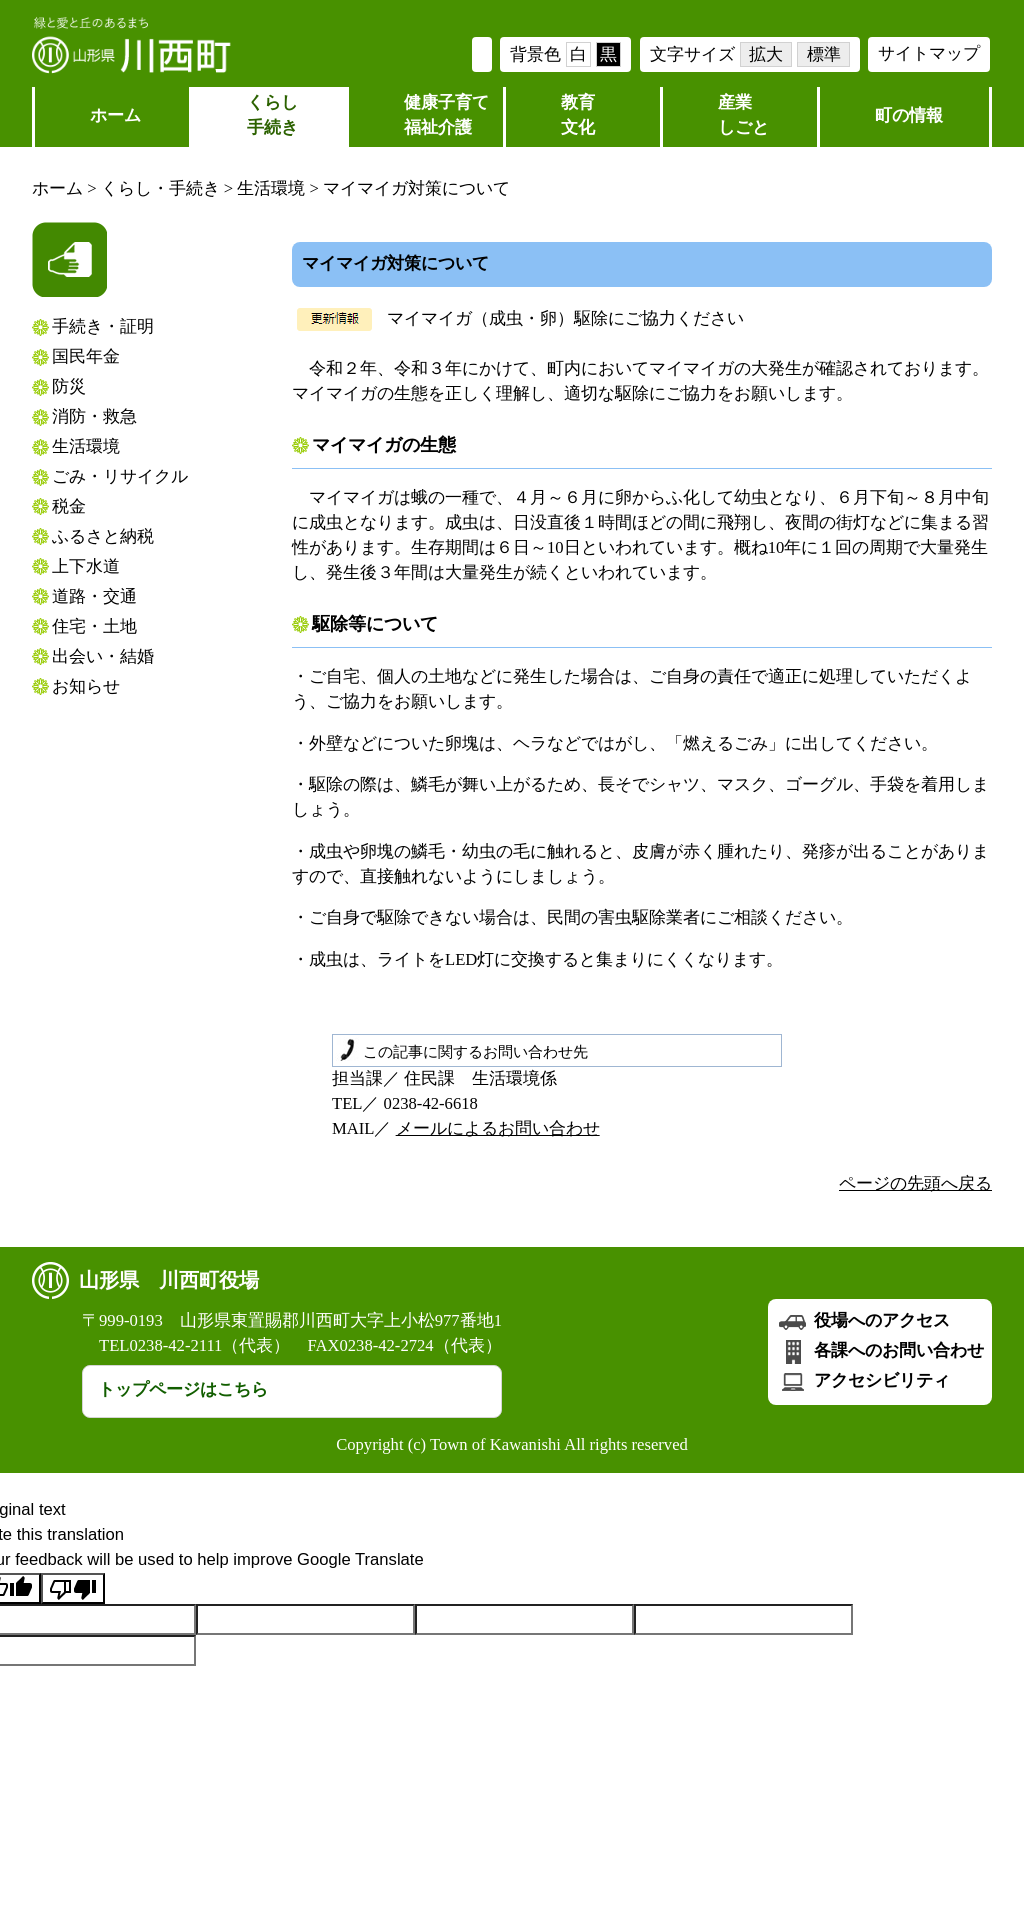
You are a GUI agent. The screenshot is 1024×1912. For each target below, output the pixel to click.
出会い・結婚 (103, 656)
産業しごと (743, 115)
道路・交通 (94, 596)
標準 (824, 54)
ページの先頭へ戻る (915, 1183)
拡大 (766, 54)
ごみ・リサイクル (120, 476)
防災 (69, 386)
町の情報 (909, 115)
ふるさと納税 (103, 536)
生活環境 (271, 188)
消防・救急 (94, 416)
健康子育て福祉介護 (446, 115)
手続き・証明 (103, 326)
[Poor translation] (73, 1588)
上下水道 (86, 566)
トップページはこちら (183, 1389)
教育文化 (578, 115)
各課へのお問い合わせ (880, 1350)
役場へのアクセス (863, 1320)
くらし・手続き (160, 188)
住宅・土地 (94, 626)
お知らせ (86, 686)
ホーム (115, 115)
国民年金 (86, 356)
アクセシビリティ (863, 1380)
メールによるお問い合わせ (498, 1128)
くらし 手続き (272, 115)
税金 (69, 506)
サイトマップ (929, 53)
